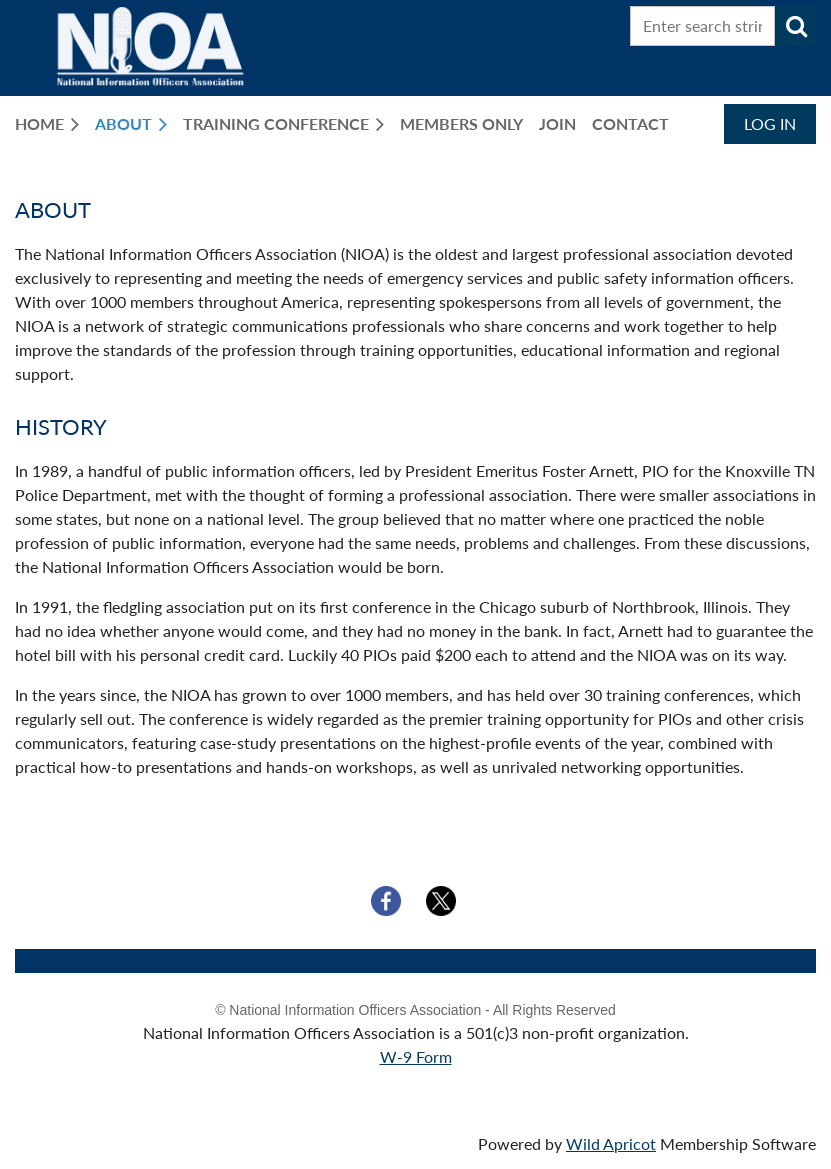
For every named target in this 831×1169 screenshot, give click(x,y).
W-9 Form (416, 1056)
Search (796, 26)
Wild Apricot (611, 1143)
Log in (770, 123)
